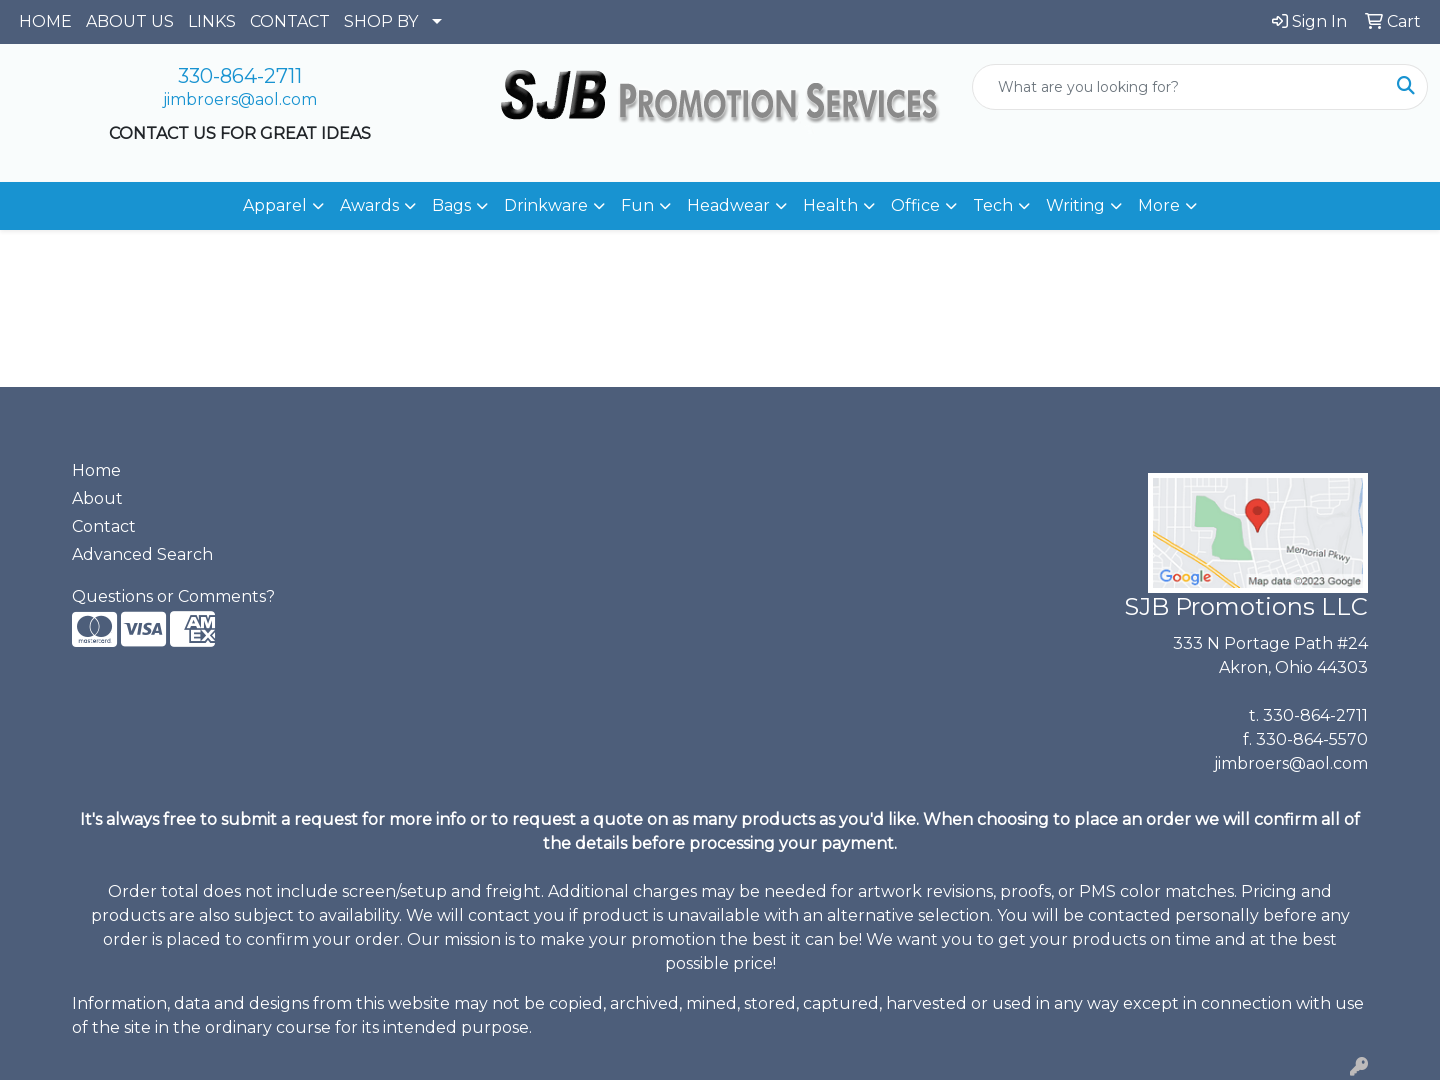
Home (96, 470)
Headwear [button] (728, 205)
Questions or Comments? (173, 596)
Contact (104, 526)
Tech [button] (993, 205)
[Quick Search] (1179, 87)
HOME (45, 21)
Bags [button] (451, 205)
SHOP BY (381, 21)
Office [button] (915, 205)
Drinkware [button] (546, 205)
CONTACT (290, 21)
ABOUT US (130, 21)
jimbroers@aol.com (240, 99)
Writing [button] (1075, 205)
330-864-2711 (240, 76)
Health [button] (830, 205)
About (97, 498)
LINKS (212, 21)
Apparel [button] (275, 205)
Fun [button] (637, 205)
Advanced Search (142, 554)
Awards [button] (369, 205)
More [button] (1159, 205)
